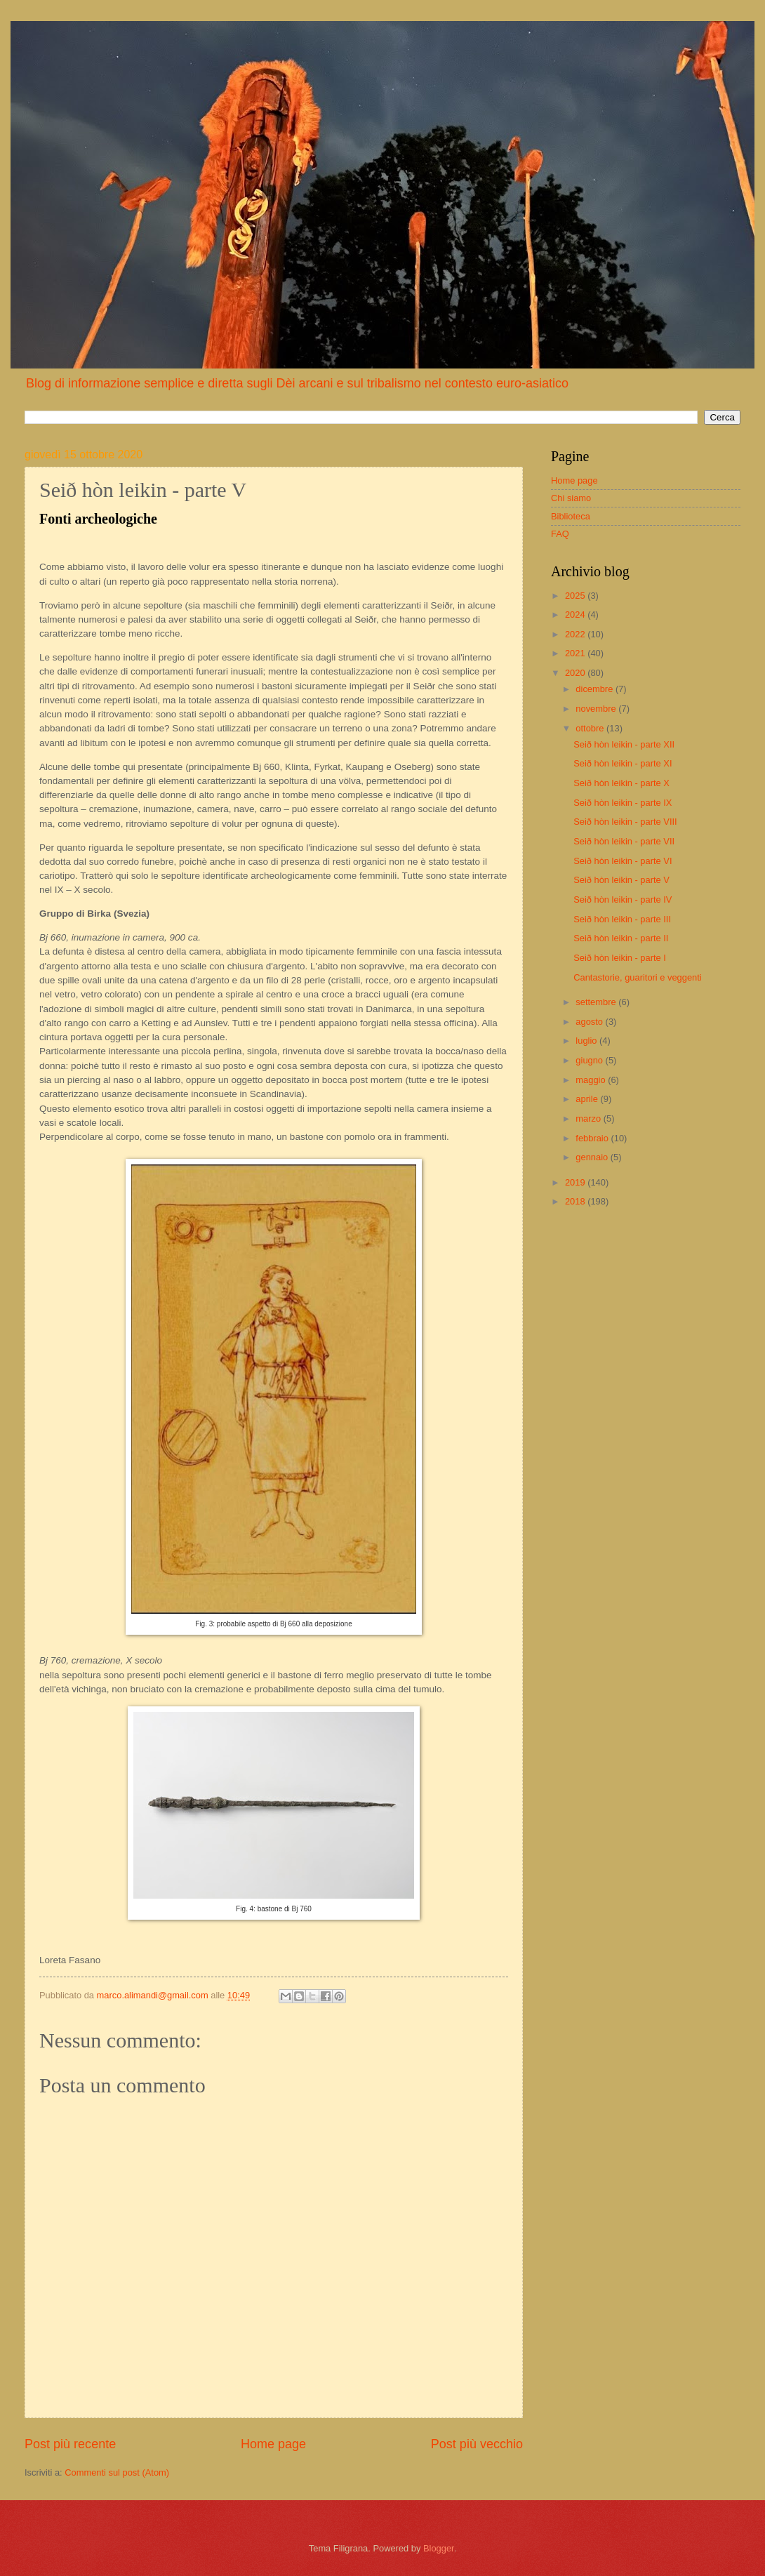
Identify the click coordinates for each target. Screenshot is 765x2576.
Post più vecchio (477, 2444)
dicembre (596, 689)
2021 (576, 653)
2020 (576, 673)
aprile (588, 1099)
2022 (576, 634)
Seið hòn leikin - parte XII (623, 744)
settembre (597, 1002)
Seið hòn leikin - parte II (620, 938)
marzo (589, 1118)
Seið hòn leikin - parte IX (622, 802)
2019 (576, 1182)
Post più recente (70, 2444)
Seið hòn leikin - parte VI (622, 861)
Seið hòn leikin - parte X (621, 783)
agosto (590, 1021)
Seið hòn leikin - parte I (619, 957)
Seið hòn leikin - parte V (621, 880)
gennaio (593, 1157)
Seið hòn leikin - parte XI (622, 763)
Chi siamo (571, 498)
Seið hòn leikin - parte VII (623, 841)
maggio (592, 1080)
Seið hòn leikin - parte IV (622, 899)
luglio (587, 1040)
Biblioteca (570, 516)
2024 (576, 614)
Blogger (438, 2548)
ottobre (591, 728)
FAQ (560, 534)
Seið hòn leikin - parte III (622, 919)
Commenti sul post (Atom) (117, 2472)
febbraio (593, 1138)
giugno (590, 1060)
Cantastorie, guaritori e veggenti (637, 977)
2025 (576, 595)
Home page (273, 2444)
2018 (576, 1201)
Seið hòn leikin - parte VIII (625, 821)
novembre (597, 708)
